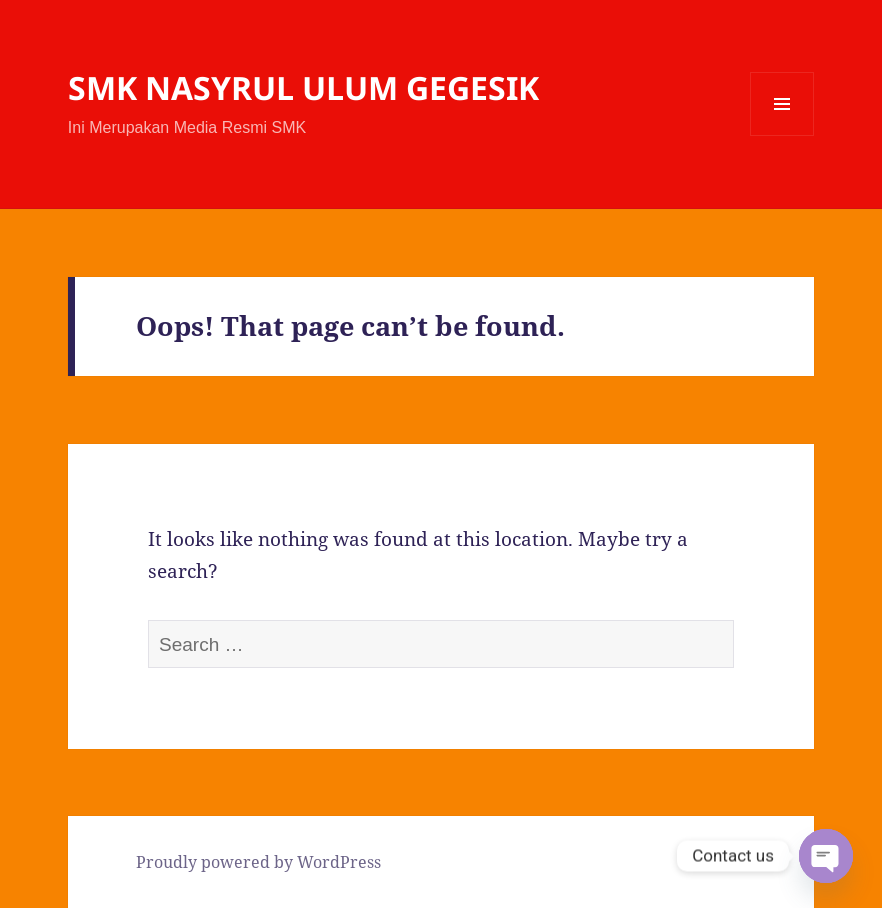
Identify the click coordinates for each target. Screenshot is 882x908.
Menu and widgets (782, 135)
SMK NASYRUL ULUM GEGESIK (303, 87)
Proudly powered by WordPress (258, 862)
